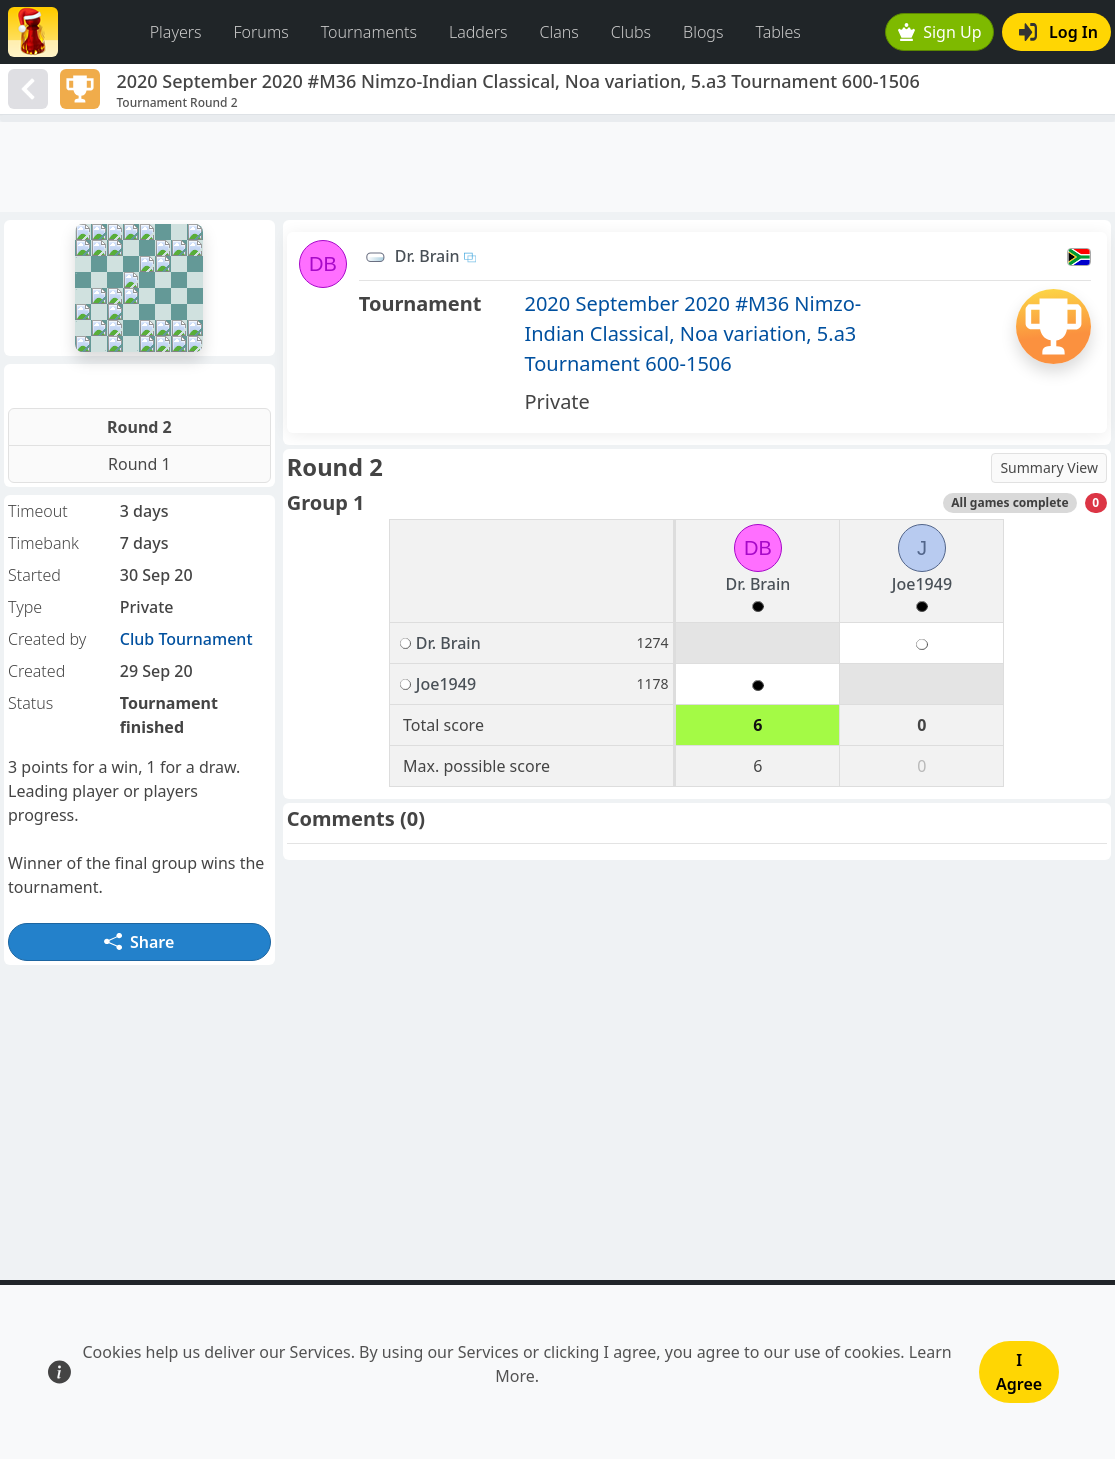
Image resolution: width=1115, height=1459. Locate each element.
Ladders (478, 32)
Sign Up (940, 32)
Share (139, 942)
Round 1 (139, 464)
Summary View (1049, 467)
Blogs (703, 32)
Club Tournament (186, 639)
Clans (559, 32)
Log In (1058, 32)
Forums (261, 32)
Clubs (631, 32)
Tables (777, 32)
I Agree (1019, 1372)
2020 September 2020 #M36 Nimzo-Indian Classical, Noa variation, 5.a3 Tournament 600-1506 (692, 333)
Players (176, 32)
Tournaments (369, 32)
